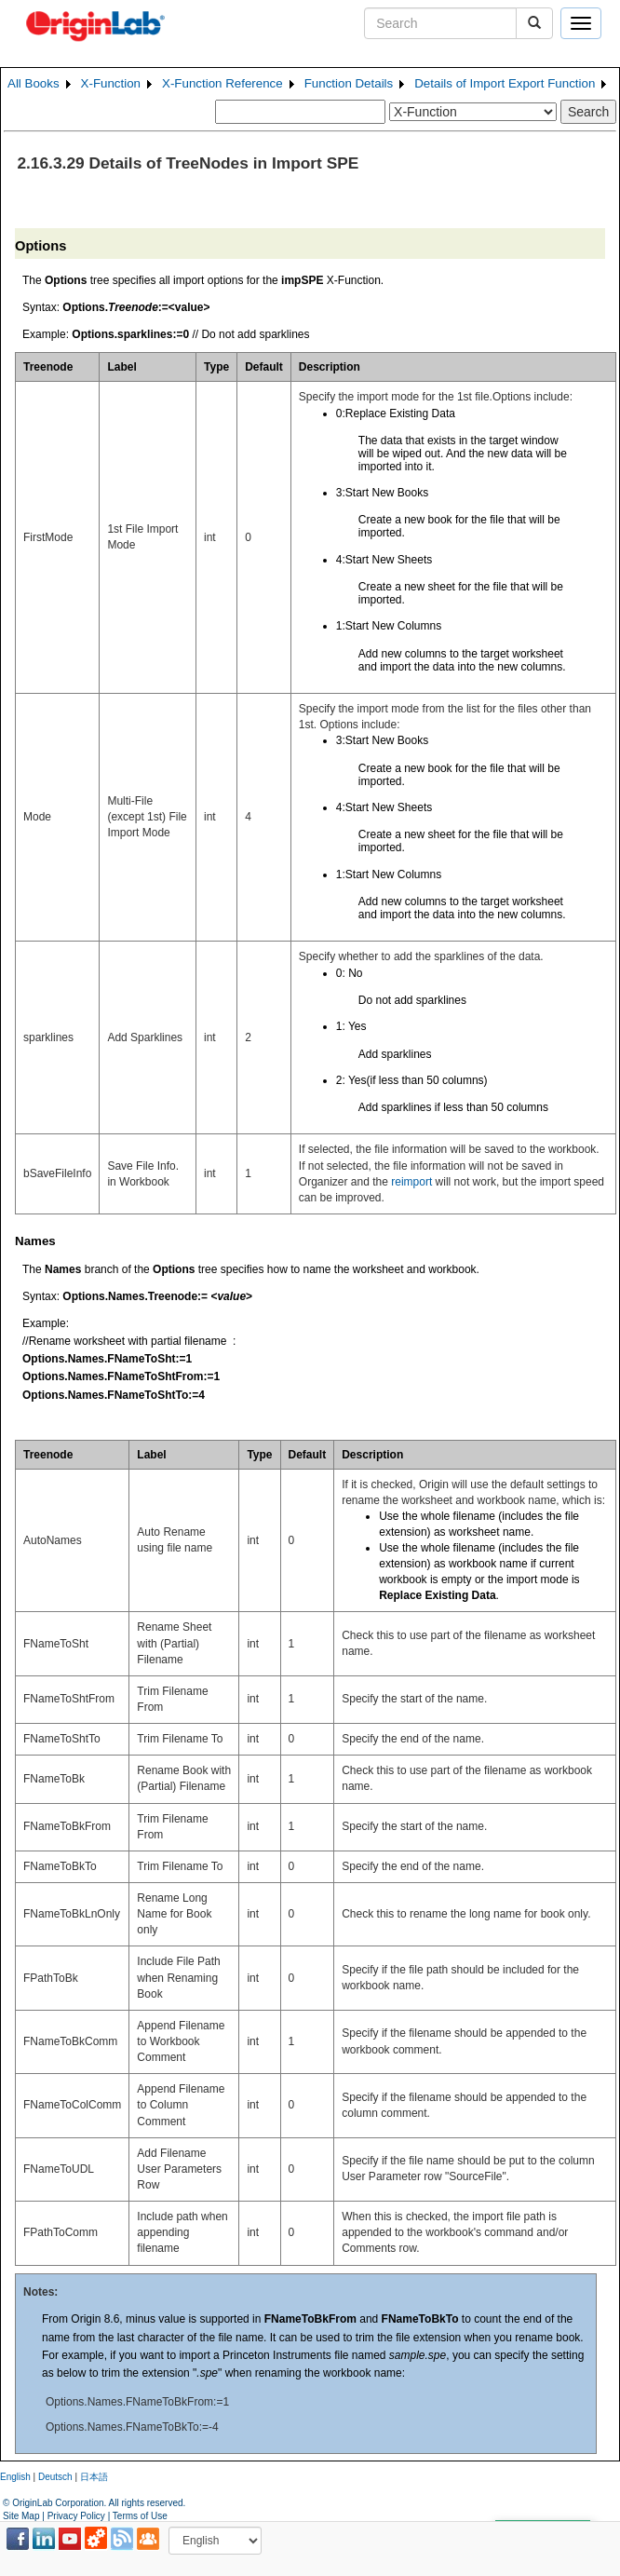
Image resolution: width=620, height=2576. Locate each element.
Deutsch (55, 2477)
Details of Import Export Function (504, 83)
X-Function (111, 83)
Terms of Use (140, 2516)
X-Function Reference (222, 83)
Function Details (349, 83)
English (15, 2477)
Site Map (21, 2516)
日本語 (94, 2477)
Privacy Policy (76, 2516)
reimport (411, 1181)
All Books (33, 83)
